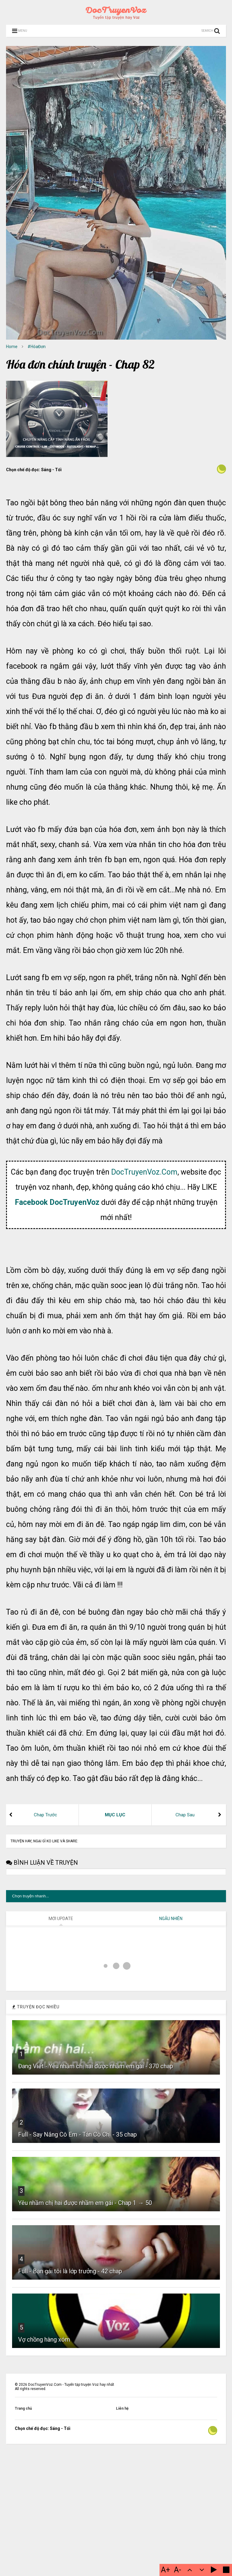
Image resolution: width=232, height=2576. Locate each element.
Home (12, 346)
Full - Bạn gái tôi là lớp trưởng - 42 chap (70, 2527)
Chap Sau (185, 1965)
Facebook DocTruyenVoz (57, 1352)
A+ (165, 2569)
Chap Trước (45, 1965)
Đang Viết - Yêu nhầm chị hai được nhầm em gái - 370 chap (95, 2322)
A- (177, 2569)
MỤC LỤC (115, 1965)
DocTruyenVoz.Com (144, 1322)
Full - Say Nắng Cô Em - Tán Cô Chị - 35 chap (77, 2390)
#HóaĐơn (36, 346)
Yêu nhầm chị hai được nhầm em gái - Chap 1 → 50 (85, 2458)
